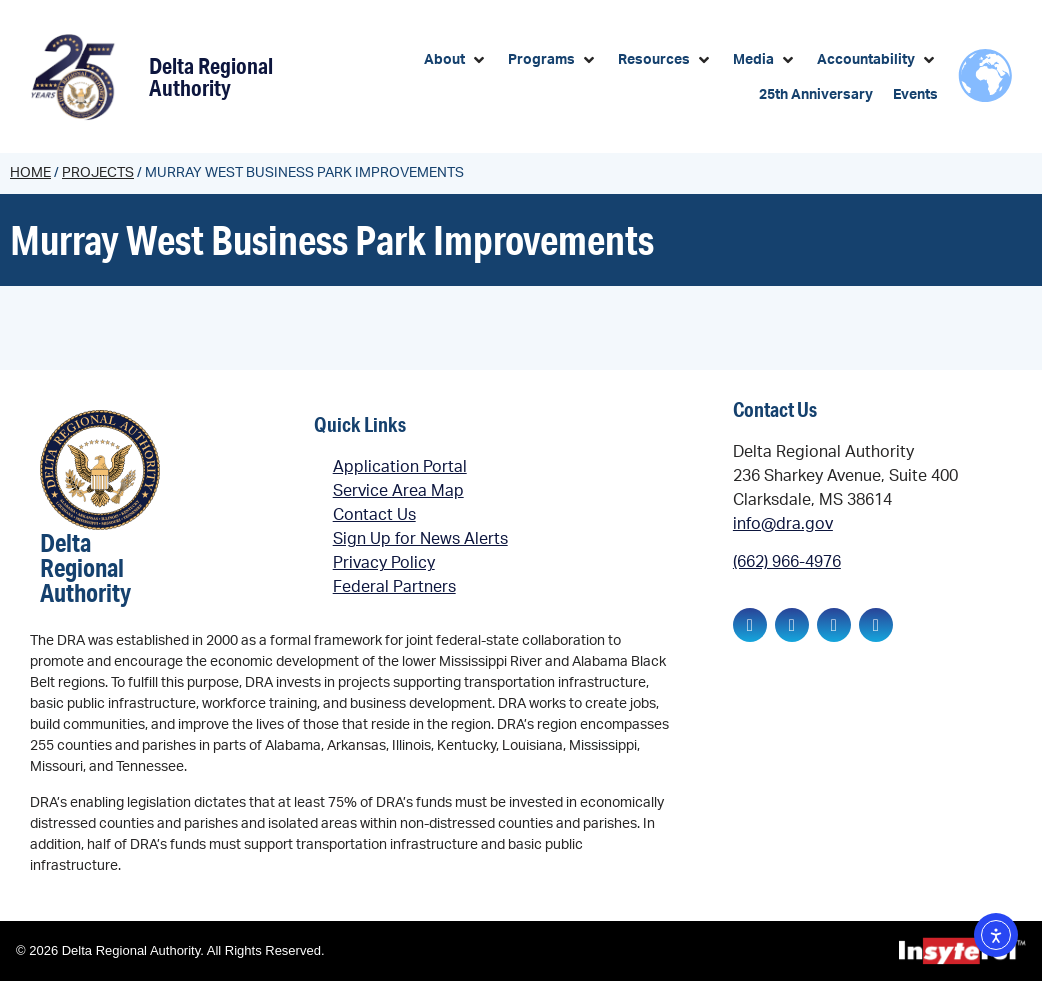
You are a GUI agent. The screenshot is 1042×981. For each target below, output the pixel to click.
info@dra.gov (783, 524)
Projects (98, 173)
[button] (456, 60)
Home (30, 173)
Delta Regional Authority (211, 76)
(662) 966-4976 (787, 562)
